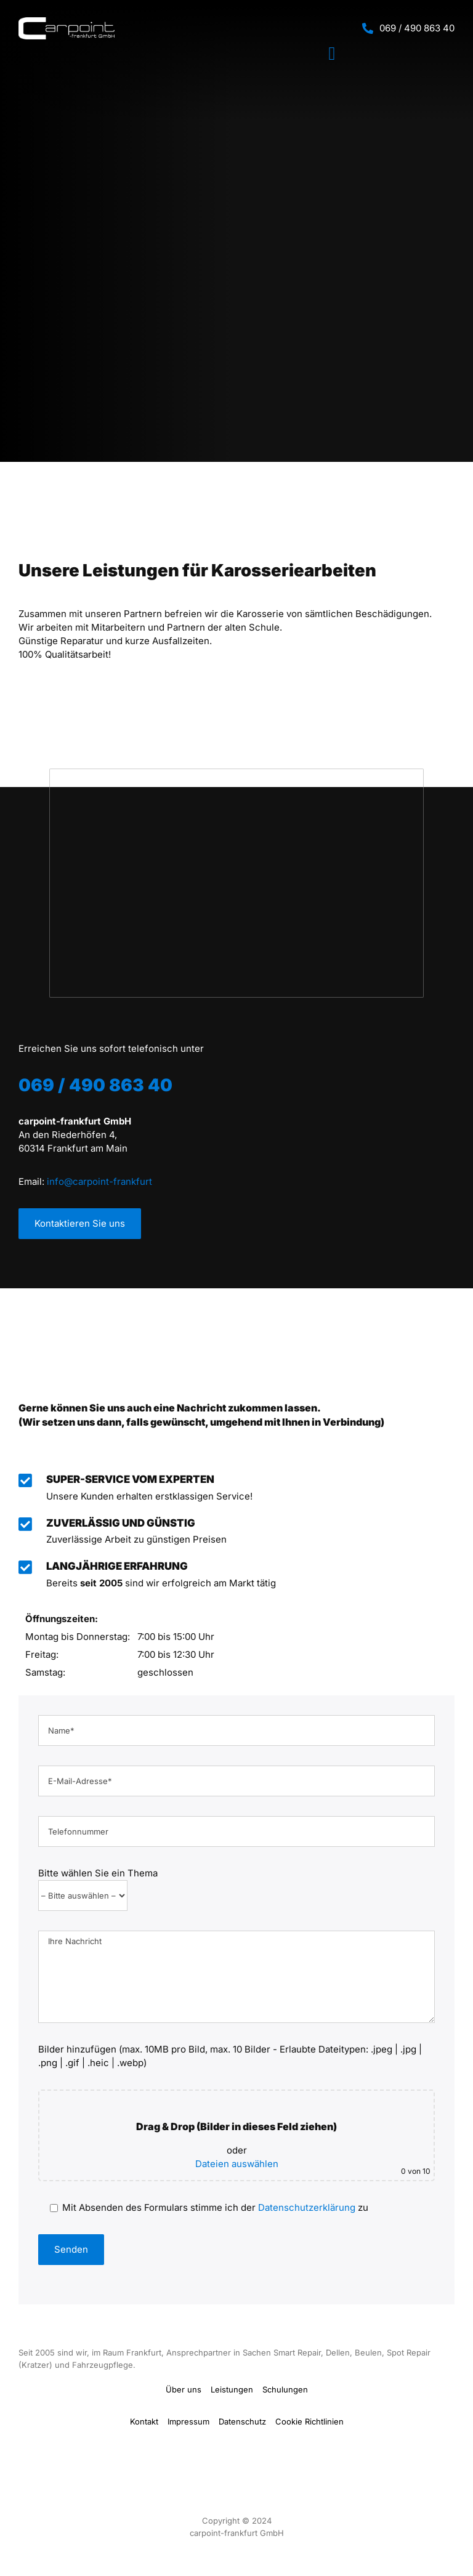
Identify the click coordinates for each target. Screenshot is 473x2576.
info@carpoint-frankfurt (99, 1181)
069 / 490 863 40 (417, 28)
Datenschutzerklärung (306, 2203)
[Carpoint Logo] (66, 22)
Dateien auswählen (236, 2159)
